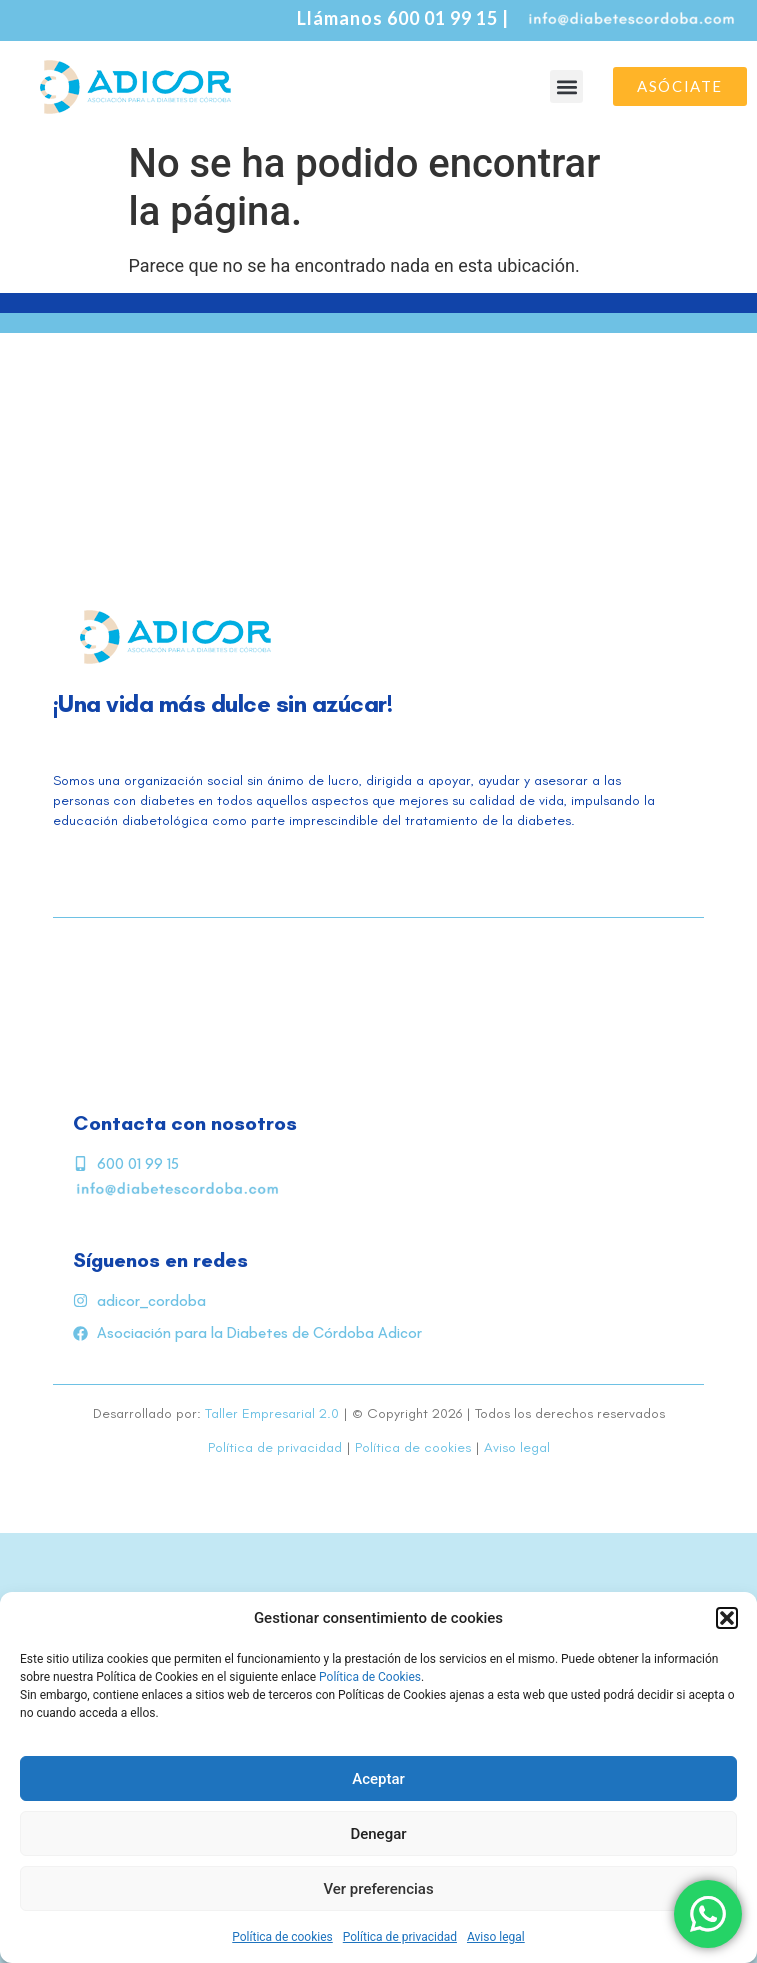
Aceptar (378, 1779)
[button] (727, 1618)
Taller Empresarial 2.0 (272, 1413)
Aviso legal (496, 1937)
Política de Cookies (370, 1677)
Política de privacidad (400, 1937)
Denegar (378, 1834)
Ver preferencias (378, 1889)
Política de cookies (282, 1937)
